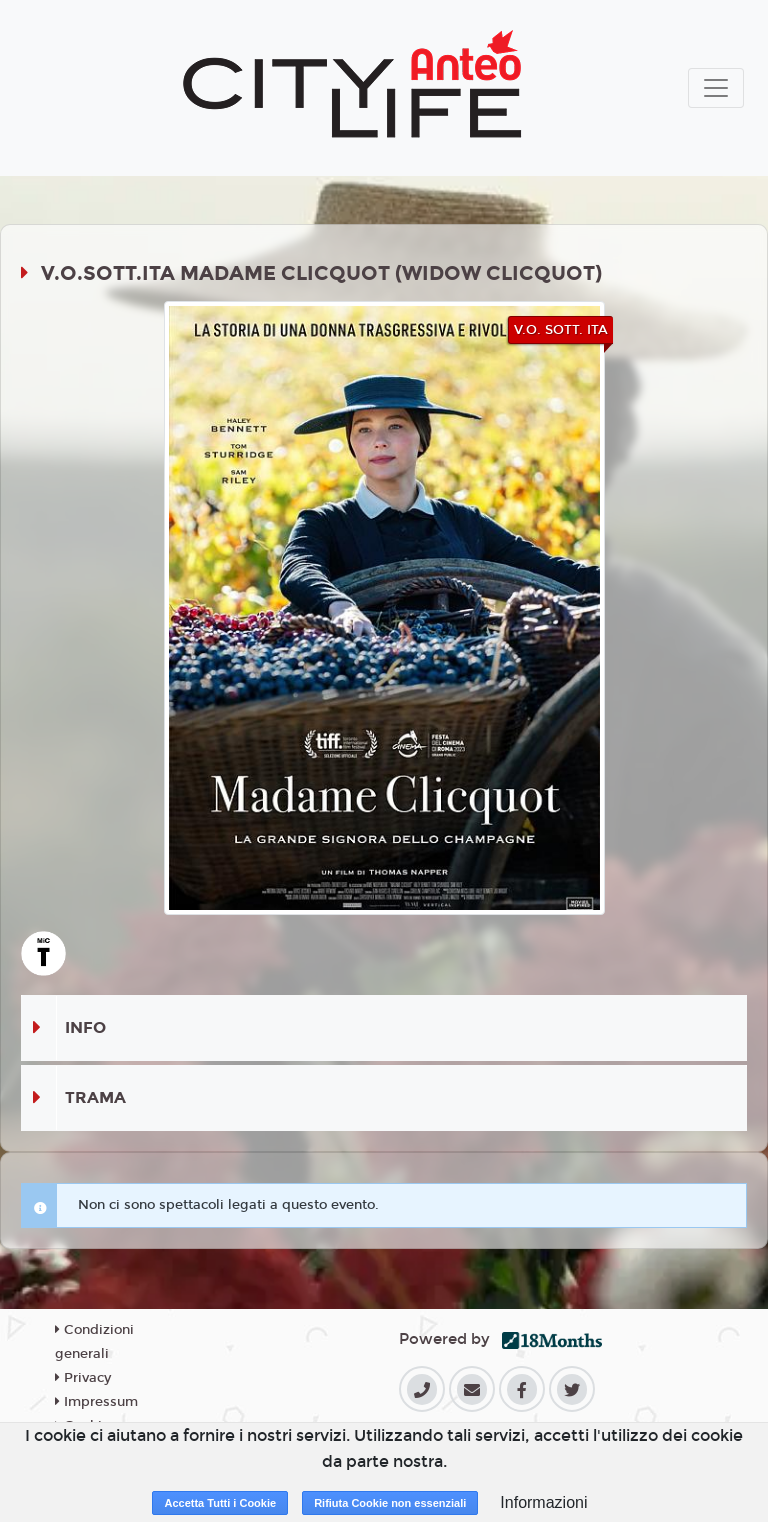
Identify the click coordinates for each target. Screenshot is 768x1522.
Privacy (83, 1378)
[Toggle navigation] (716, 88)
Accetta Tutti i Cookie (220, 1503)
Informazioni (543, 1502)
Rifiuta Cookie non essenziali (390, 1503)
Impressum (96, 1402)
